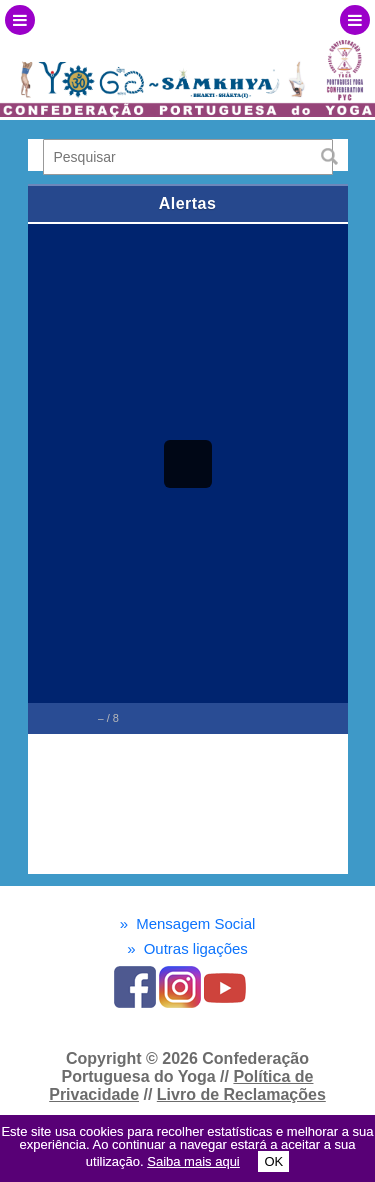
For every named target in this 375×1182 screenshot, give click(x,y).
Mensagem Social (188, 923)
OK (273, 1161)
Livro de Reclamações (241, 1094)
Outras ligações (187, 948)
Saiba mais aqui (193, 1161)
